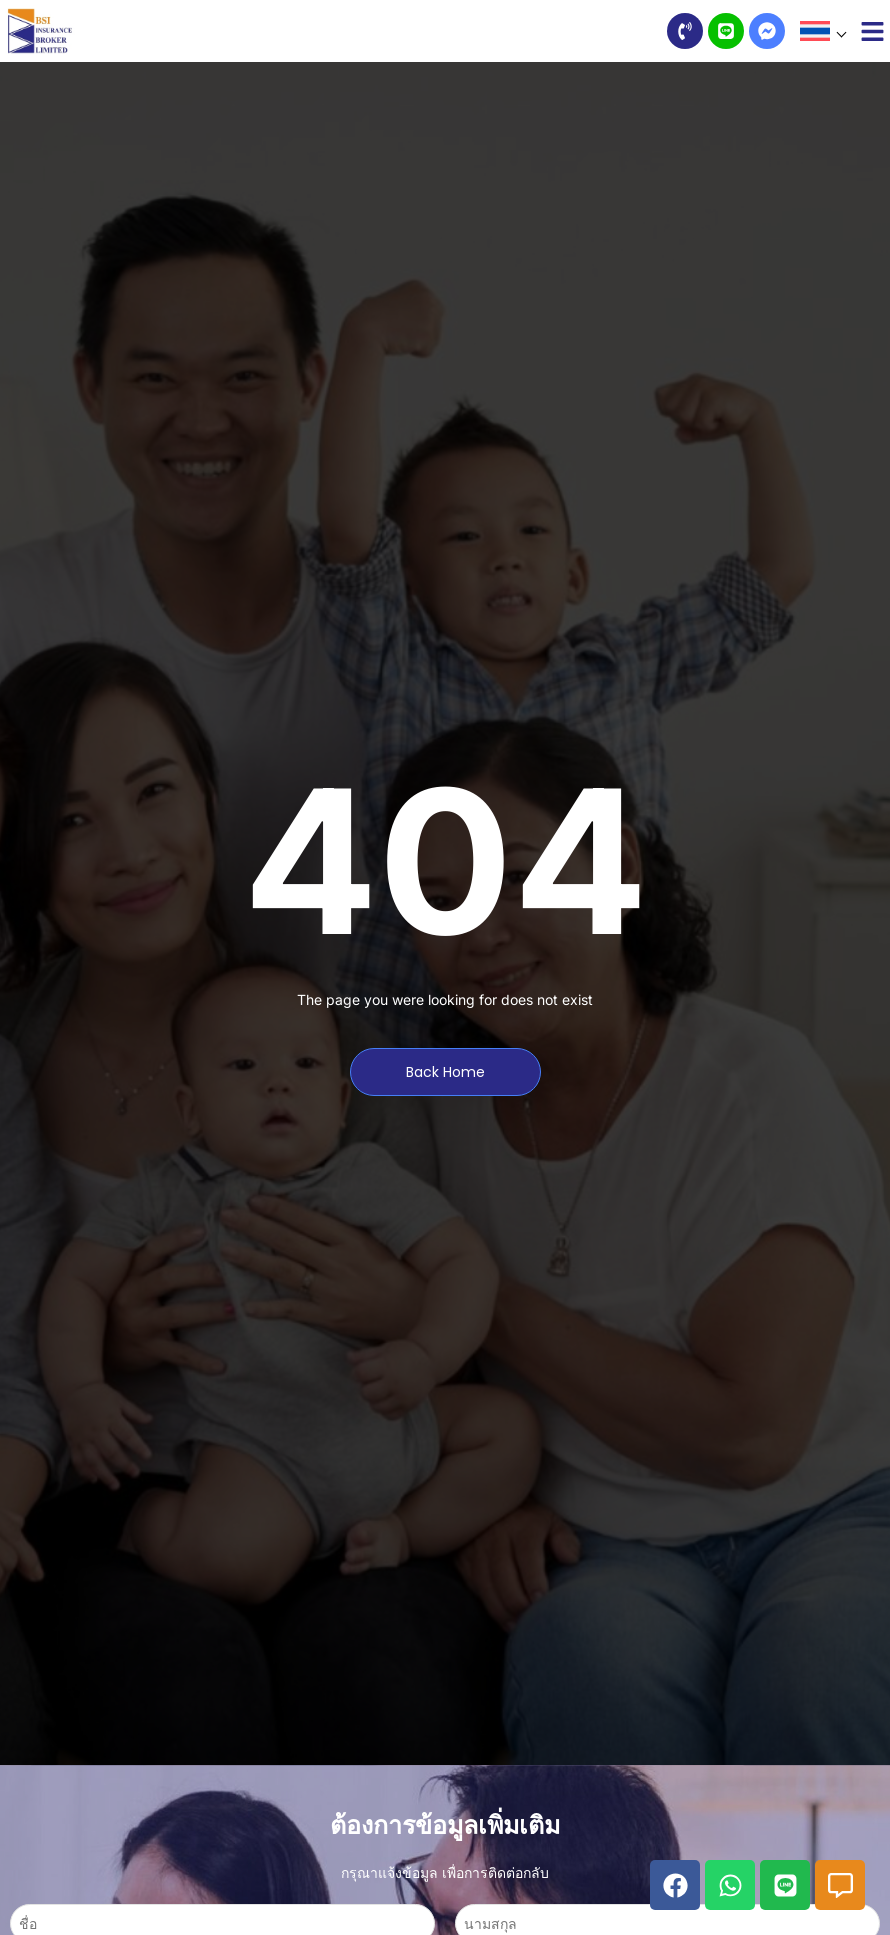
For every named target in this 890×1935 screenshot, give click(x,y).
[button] (822, 31)
